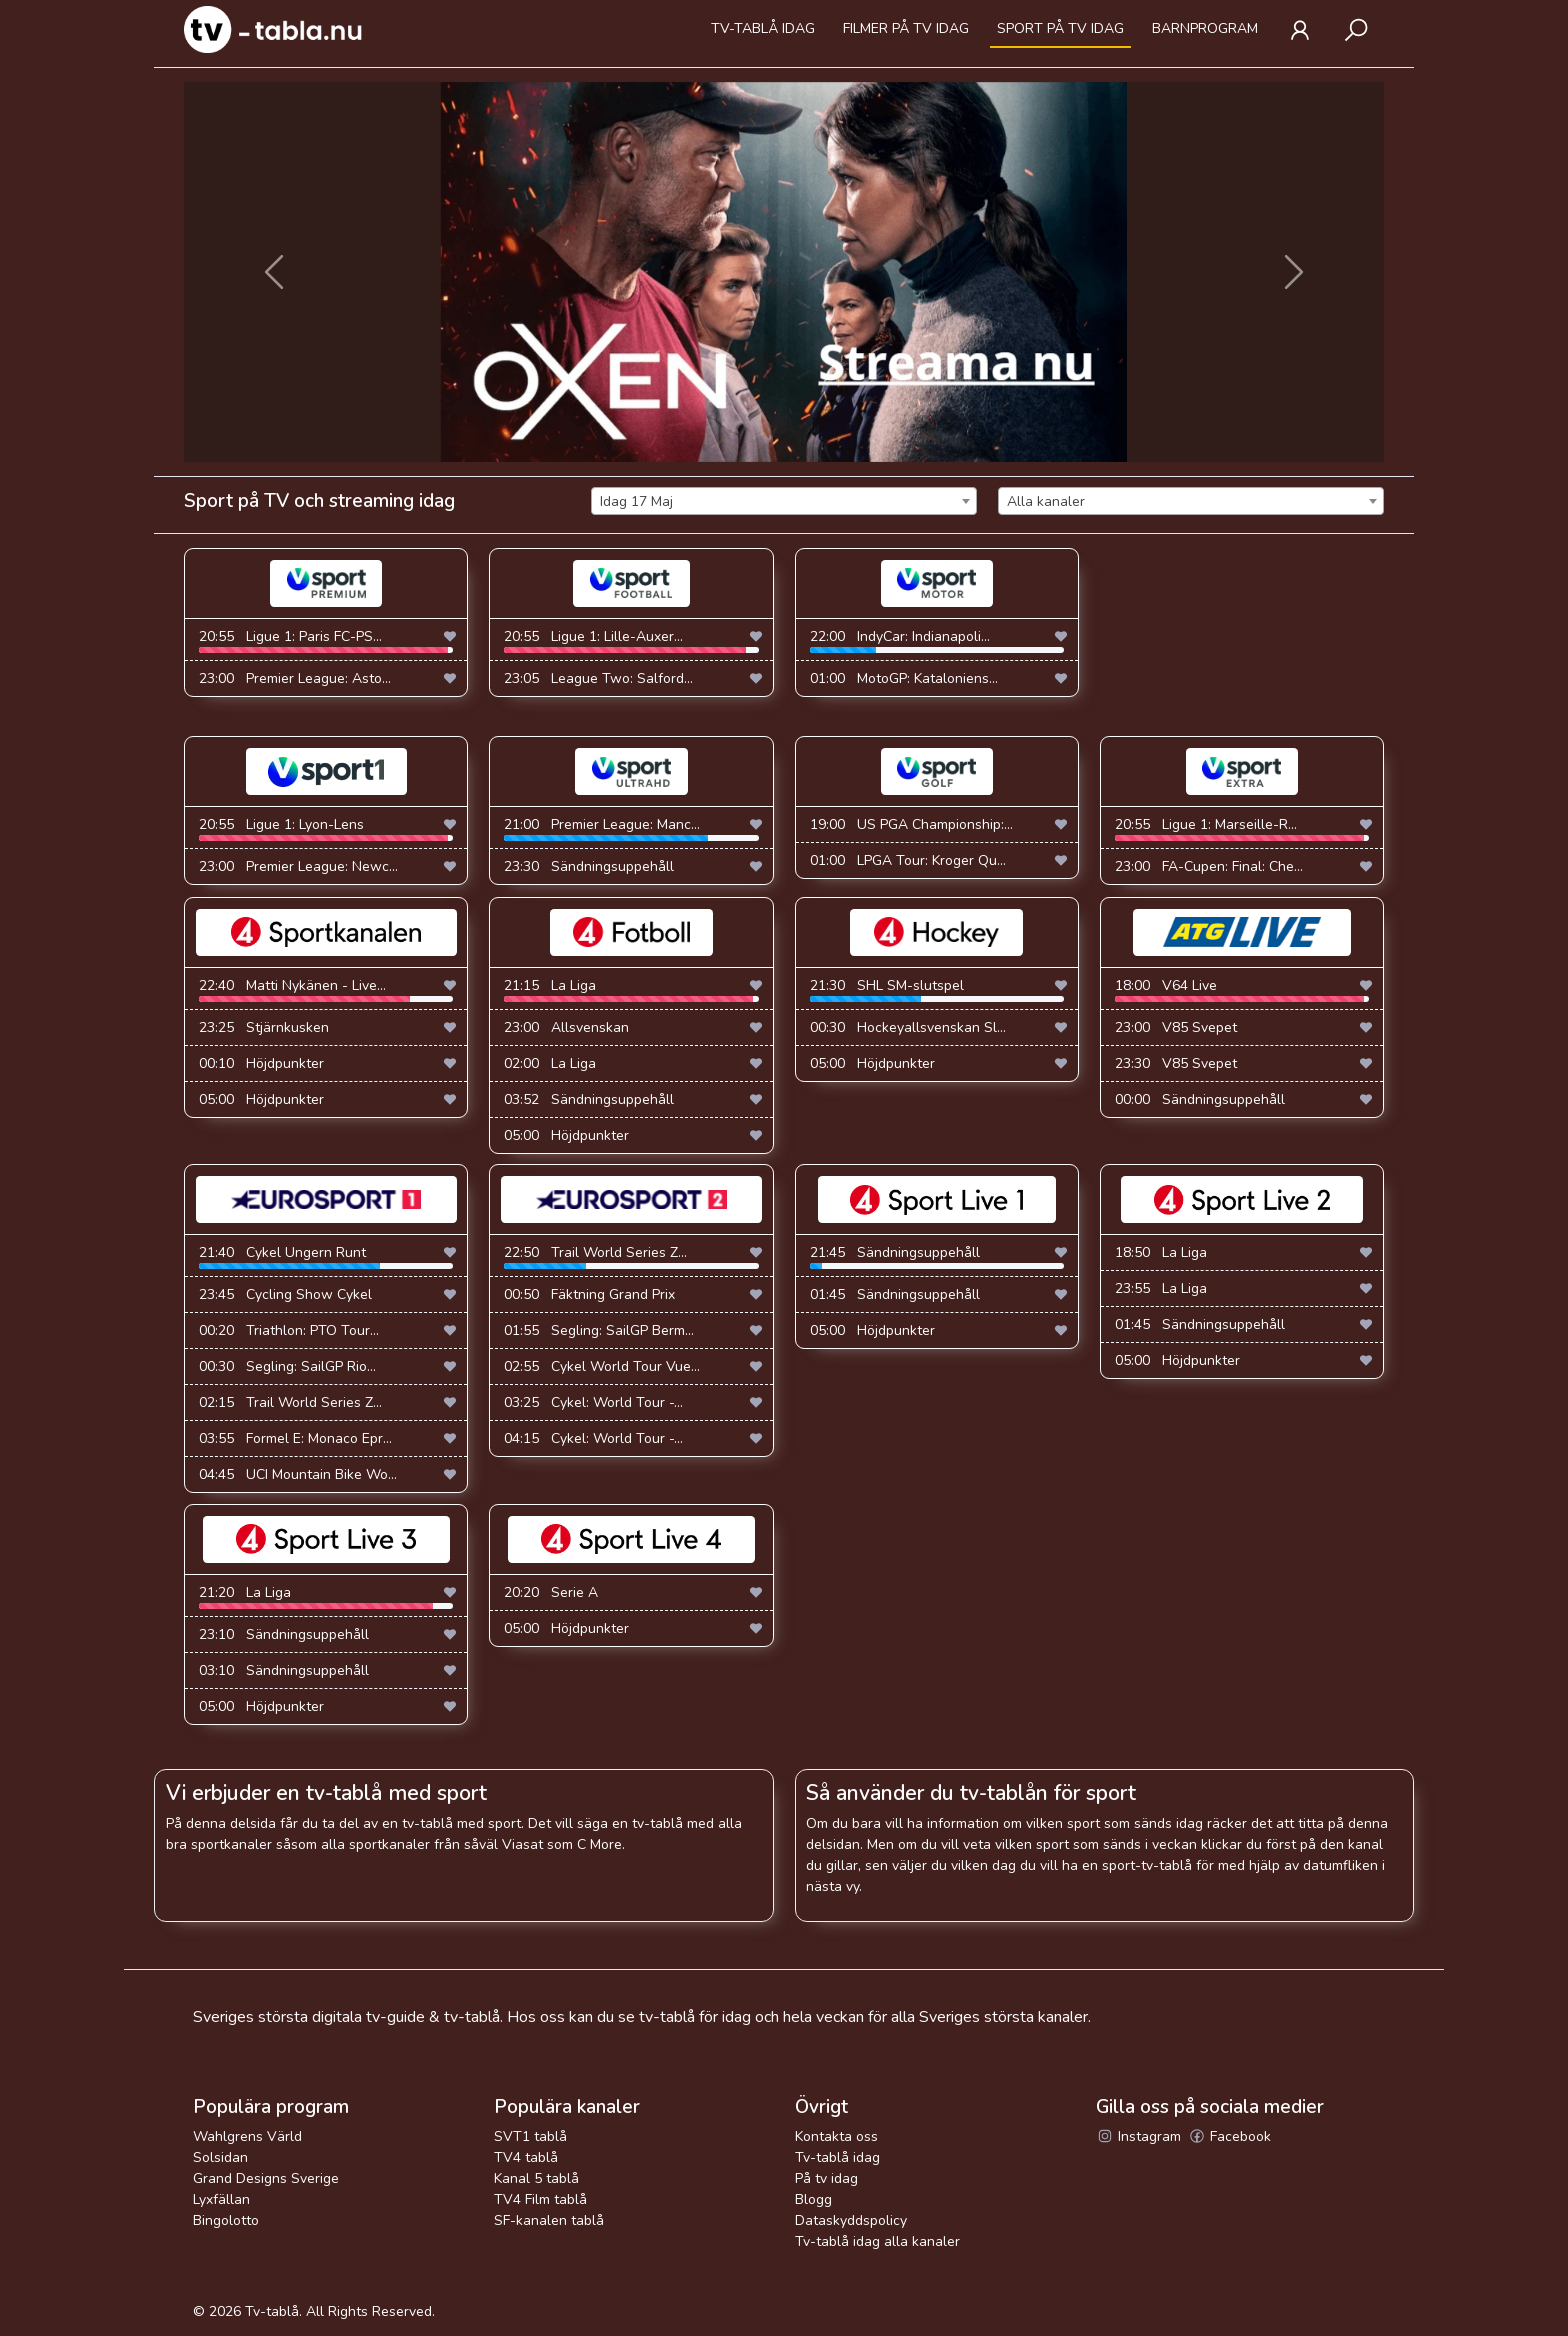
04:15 (593, 1438)
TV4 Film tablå (540, 2199)
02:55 (602, 1366)
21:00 (631, 828)
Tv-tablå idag (763, 28)
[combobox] (784, 501)
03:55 (295, 1438)
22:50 (631, 1256)
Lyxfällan (221, 2199)
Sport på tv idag (1060, 28)
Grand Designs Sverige (266, 2178)
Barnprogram (1205, 28)
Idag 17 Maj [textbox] (636, 501)
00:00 (1200, 1099)
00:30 (908, 1027)
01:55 (599, 1330)
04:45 (298, 1474)
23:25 (264, 1027)
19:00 (911, 824)
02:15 (290, 1402)
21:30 (937, 989)
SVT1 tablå (530, 2136)
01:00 (904, 678)
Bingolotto (226, 2220)
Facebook (1229, 2136)
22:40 (326, 989)
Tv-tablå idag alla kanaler (877, 2241)
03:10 (284, 1670)
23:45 (285, 1294)
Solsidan (220, 2157)
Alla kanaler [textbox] (1046, 501)
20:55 (326, 640)
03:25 (593, 1402)
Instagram (1138, 2136)
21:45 (937, 1256)
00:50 (589, 1294)
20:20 (551, 1592)
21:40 (326, 1256)
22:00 (937, 640)
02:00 (550, 1063)
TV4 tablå (526, 2157)
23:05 (598, 678)
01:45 (895, 1294)
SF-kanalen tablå (549, 2220)
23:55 (1161, 1288)
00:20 (289, 1330)
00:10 (261, 1063)
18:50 (1161, 1252)
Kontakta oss (836, 2136)
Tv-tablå (272, 2311)
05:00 (261, 1099)
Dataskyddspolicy (851, 2220)
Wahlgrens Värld (247, 2136)
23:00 (295, 678)
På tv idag (826, 2178)
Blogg (813, 2199)
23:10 (284, 1634)
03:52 (589, 1099)
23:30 (589, 866)
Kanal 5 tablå (536, 2178)
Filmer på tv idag (906, 28)
